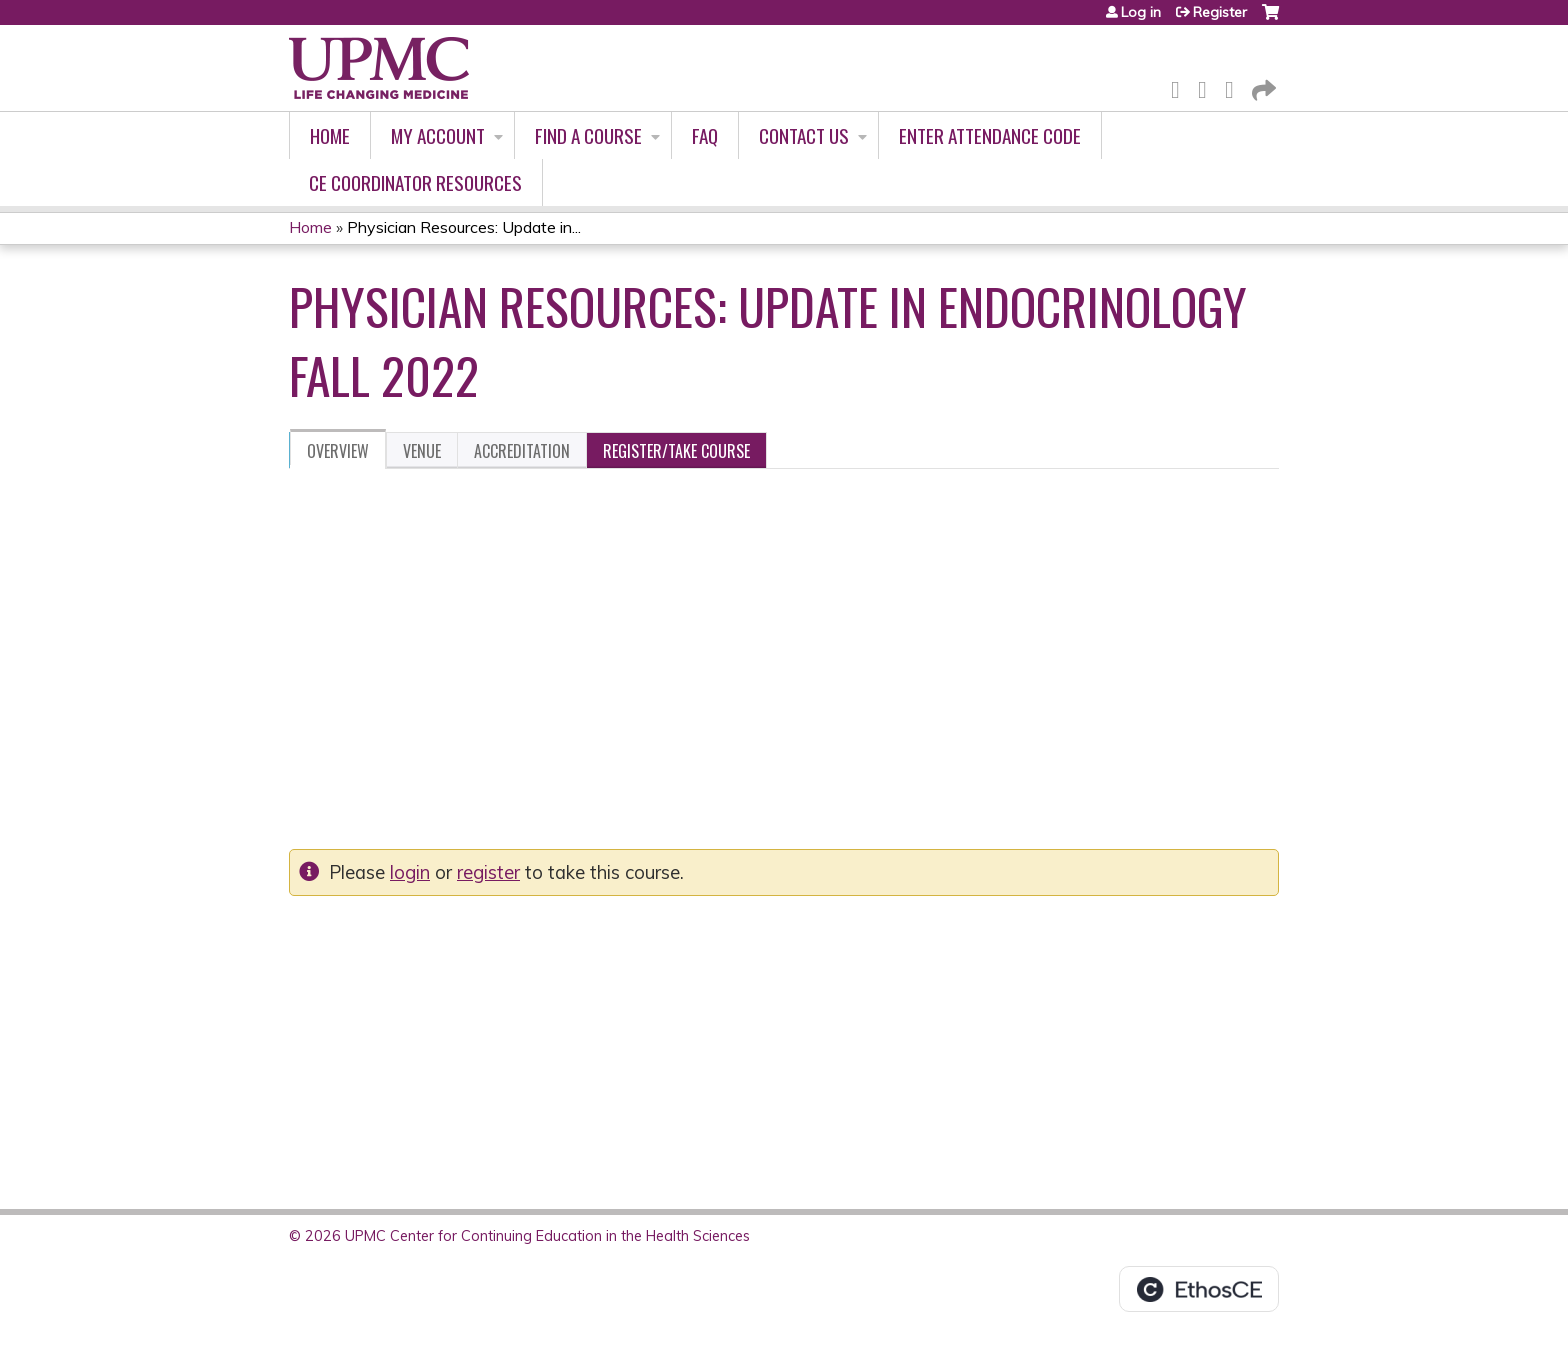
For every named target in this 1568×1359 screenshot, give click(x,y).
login (410, 872)
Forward (1262, 86)
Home (330, 135)
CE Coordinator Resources (415, 182)
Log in (1141, 12)
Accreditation (522, 451)
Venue (422, 451)
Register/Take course (676, 451)
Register (1220, 12)
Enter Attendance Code (990, 135)
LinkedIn (1235, 86)
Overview (338, 451)
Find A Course (588, 135)
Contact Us (804, 135)
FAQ (705, 135)
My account (438, 135)
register (488, 872)
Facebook (1181, 86)
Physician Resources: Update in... (464, 227)
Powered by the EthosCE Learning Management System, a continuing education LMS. (1199, 1289)
